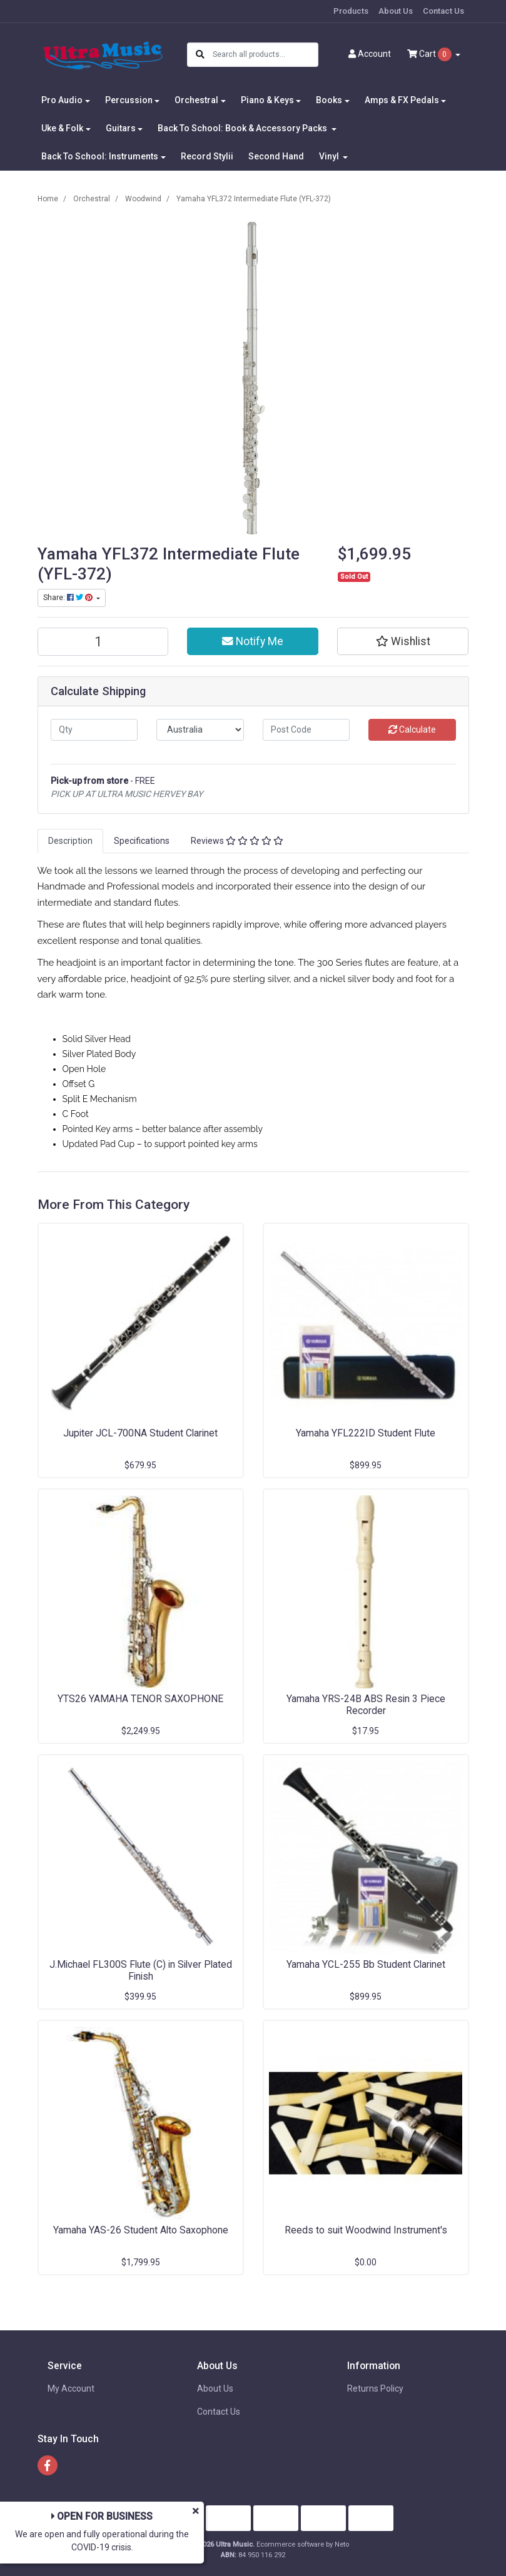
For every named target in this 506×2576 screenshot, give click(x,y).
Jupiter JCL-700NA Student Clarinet (140, 1433)
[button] (402, 641)
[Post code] (306, 730)
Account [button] (369, 54)
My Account (71, 2388)
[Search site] (200, 55)
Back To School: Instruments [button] (99, 156)
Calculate (412, 729)
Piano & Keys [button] (267, 100)
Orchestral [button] (196, 100)
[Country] (200, 730)
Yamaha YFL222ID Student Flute (365, 1433)
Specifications (142, 841)
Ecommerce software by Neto (302, 2544)
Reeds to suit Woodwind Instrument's (366, 2230)
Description (70, 841)
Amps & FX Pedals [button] (402, 100)
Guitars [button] (121, 128)
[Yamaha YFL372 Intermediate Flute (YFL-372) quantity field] (103, 642)
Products (350, 11)
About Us (395, 11)
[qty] (94, 730)
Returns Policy (375, 2388)
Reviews (237, 841)
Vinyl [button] (330, 156)
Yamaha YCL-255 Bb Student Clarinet (365, 1964)
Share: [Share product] (68, 597)
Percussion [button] (129, 100)
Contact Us (443, 11)
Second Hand (276, 156)
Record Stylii (207, 156)
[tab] (70, 841)
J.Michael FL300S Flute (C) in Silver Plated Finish (140, 1970)
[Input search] (265, 55)
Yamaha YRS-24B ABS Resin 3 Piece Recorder (365, 1704)
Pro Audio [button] (62, 100)
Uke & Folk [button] (62, 128)
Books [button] (329, 100)
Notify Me (252, 641)
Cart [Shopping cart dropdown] (430, 54)
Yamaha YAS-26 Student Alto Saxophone (140, 2230)
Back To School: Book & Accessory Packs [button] (243, 128)
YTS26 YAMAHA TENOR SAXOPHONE (140, 1699)
